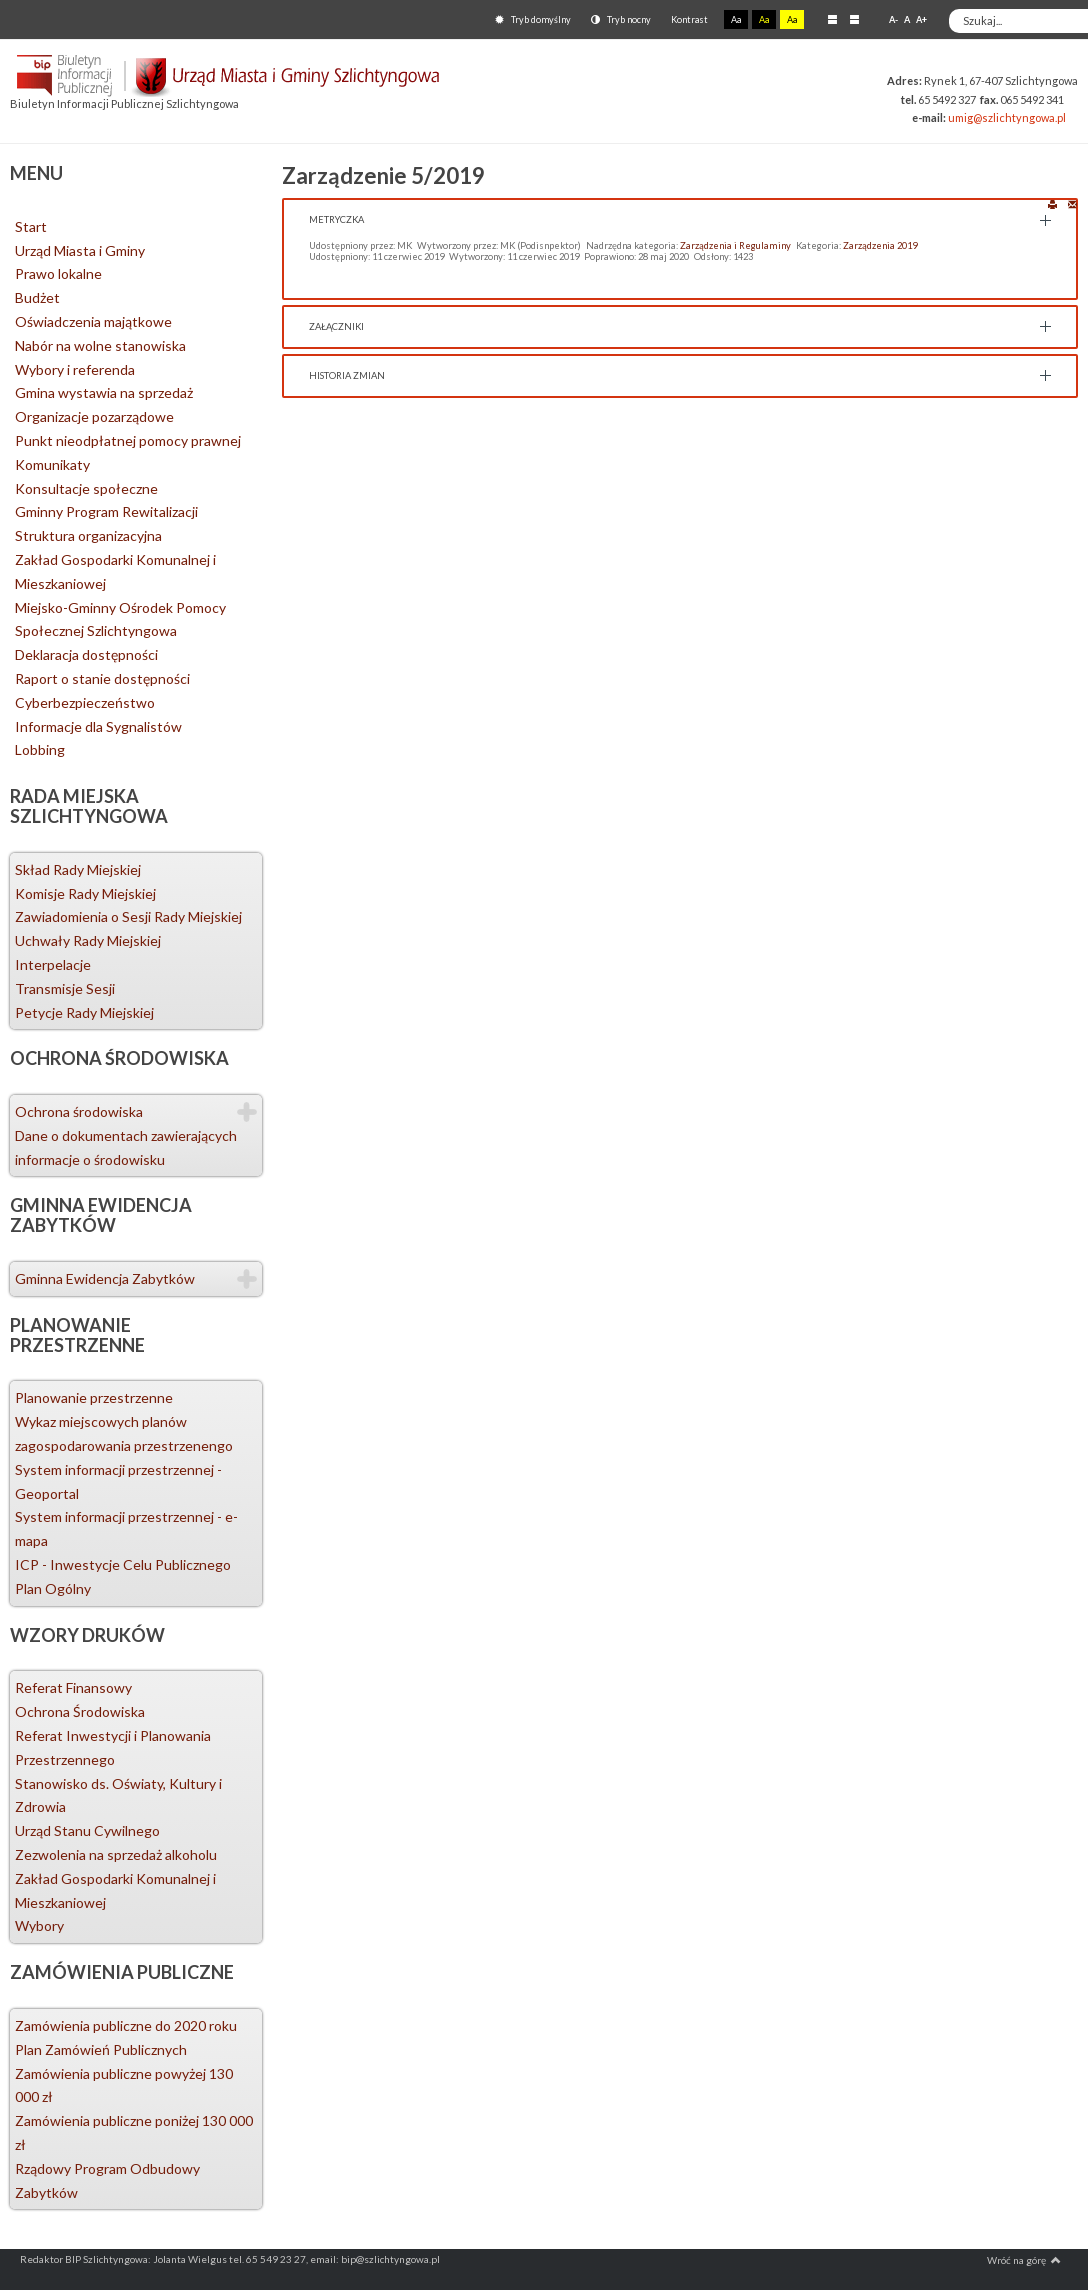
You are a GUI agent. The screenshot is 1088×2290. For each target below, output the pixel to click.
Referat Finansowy (73, 1687)
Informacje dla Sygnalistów (98, 726)
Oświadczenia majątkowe (93, 321)
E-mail (1072, 203)
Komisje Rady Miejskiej (85, 893)
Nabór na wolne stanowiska (100, 345)
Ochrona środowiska (79, 1111)
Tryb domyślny (533, 19)
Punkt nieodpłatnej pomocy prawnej (128, 440)
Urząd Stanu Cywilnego (87, 1830)
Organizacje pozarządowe (94, 416)
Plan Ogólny (53, 1588)
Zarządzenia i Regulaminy (735, 245)
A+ (921, 19)
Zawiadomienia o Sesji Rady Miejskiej (128, 916)
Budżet (37, 297)
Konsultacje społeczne (86, 488)
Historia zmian (347, 375)
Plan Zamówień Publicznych (101, 2049)
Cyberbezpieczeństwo (85, 702)
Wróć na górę (1024, 2260)
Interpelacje (53, 964)
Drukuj (1052, 203)
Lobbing (40, 749)
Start (31, 226)
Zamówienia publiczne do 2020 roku (126, 2025)
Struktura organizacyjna (88, 535)
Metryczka (336, 219)
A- (893, 19)
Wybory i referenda (75, 369)
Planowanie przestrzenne (94, 1397)
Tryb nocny (621, 19)
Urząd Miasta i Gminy (80, 250)
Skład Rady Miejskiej (78, 869)
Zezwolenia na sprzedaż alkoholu (116, 1854)
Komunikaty (52, 464)
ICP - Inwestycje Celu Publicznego (123, 1564)
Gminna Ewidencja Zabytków (105, 1278)
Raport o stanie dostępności (102, 678)
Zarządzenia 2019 (880, 245)
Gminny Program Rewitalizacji (106, 511)
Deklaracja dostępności (86, 654)
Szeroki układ (854, 19)
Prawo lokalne (58, 273)
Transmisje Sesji (65, 988)
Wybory (39, 1925)
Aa (736, 19)
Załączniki (336, 326)
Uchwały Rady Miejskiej (88, 940)
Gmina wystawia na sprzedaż (104, 392)
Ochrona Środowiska (80, 1711)
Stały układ (832, 19)
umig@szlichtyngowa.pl (1007, 117)
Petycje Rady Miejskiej (84, 1012)
